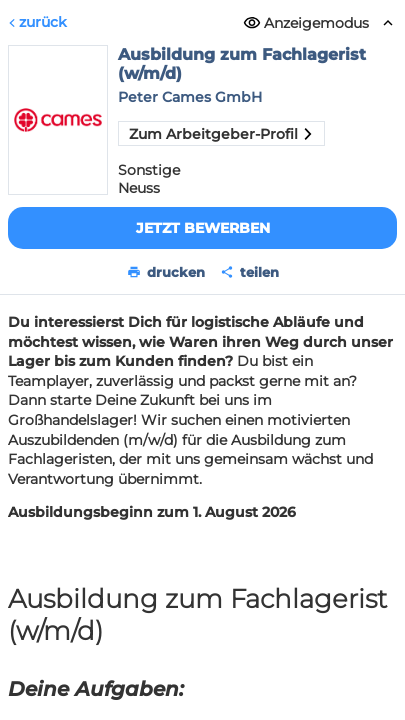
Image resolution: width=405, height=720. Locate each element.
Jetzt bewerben (203, 228)
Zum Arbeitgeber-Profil (221, 134)
